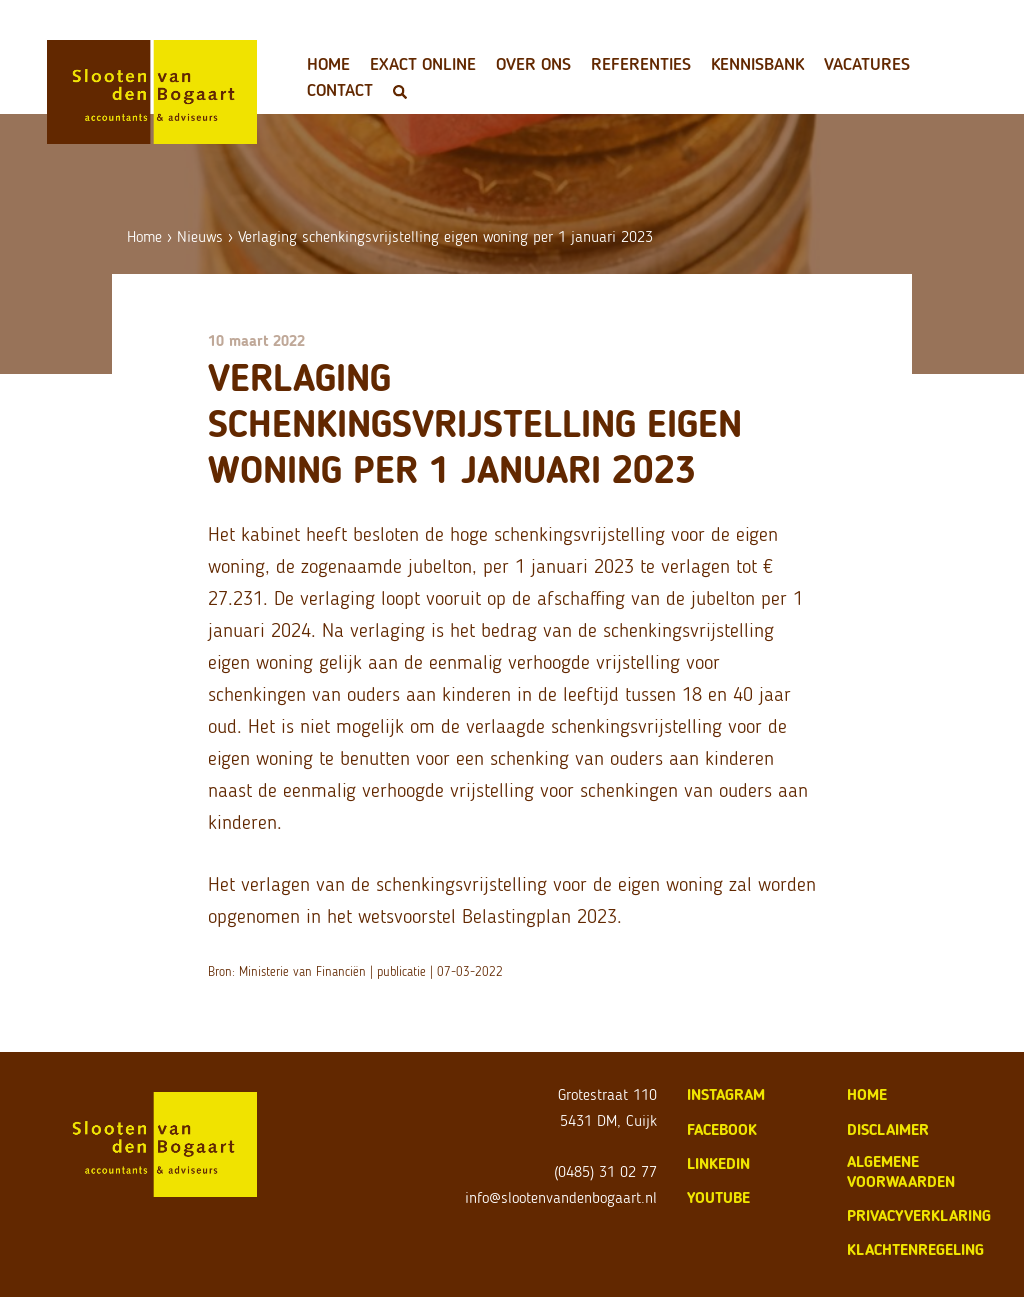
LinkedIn (718, 1163)
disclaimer (888, 1129)
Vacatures (867, 64)
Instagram (726, 1094)
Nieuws (200, 236)
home (867, 1094)
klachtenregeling (915, 1249)
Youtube (718, 1197)
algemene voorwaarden (901, 1171)
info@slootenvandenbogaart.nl (561, 1197)
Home (328, 64)
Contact (340, 90)
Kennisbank (757, 64)
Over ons (533, 64)
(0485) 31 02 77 (605, 1171)
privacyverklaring (919, 1215)
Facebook (722, 1129)
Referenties (641, 64)
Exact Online (423, 64)
